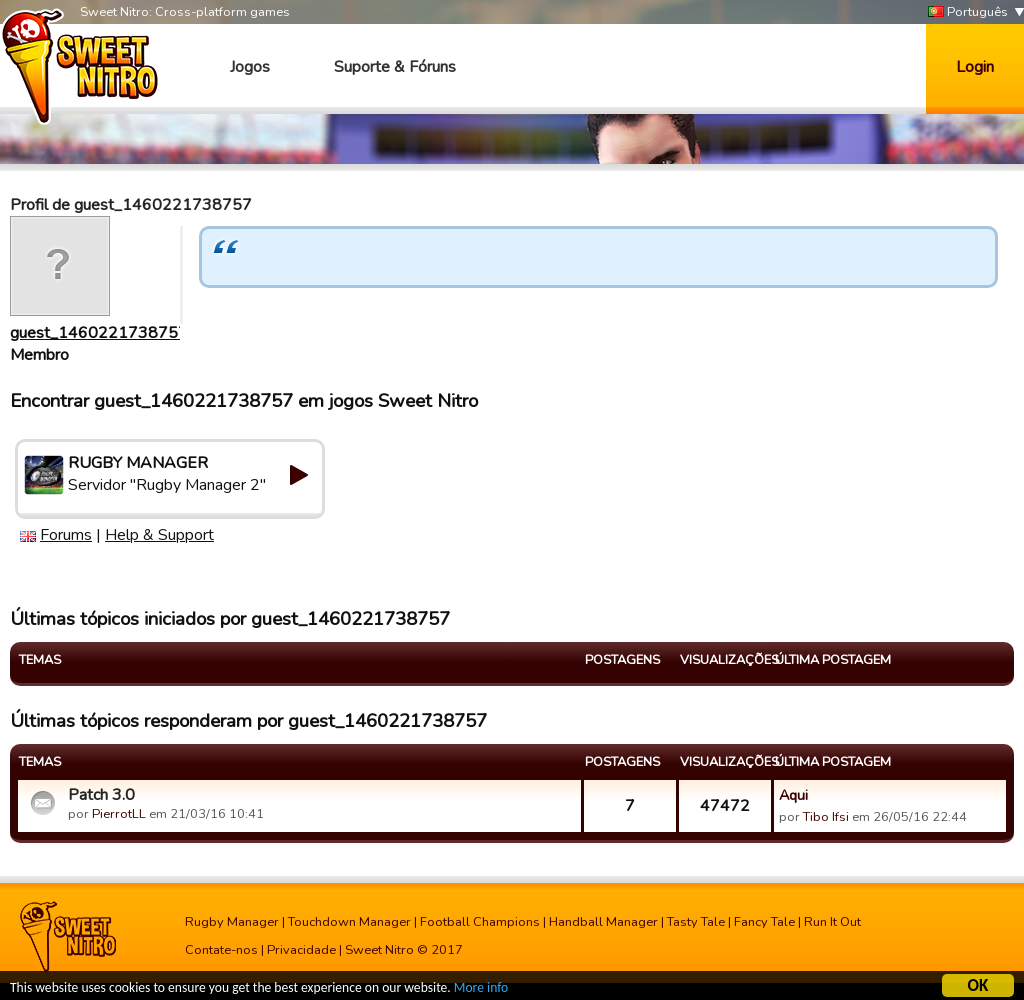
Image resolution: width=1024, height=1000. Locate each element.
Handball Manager (603, 922)
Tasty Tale (696, 922)
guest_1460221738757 (99, 333)
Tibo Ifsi (826, 817)
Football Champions (480, 922)
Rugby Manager (232, 922)
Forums (66, 535)
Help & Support (159, 535)
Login (975, 67)
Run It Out (832, 922)
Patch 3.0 (101, 795)
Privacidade (301, 950)
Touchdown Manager (349, 922)
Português (968, 12)
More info (481, 990)
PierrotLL (119, 814)
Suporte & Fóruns (395, 67)
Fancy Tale (764, 922)
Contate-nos (221, 950)
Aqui (793, 795)
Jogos (250, 67)
